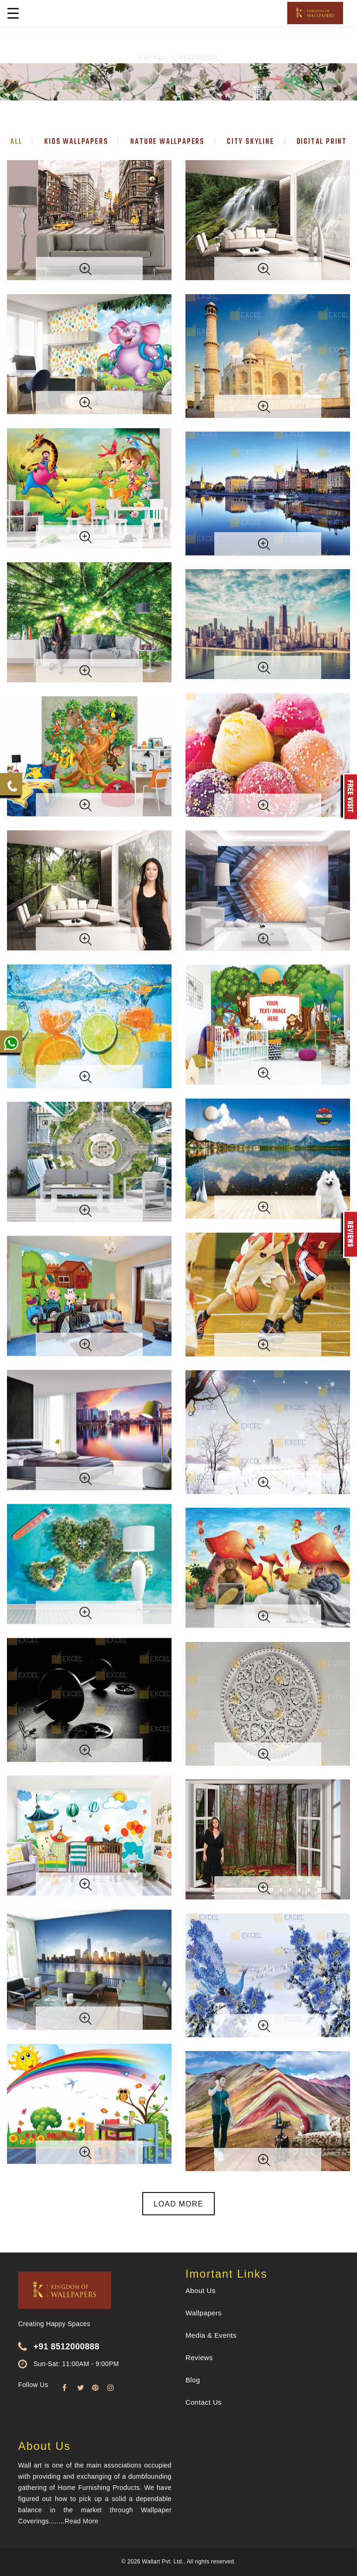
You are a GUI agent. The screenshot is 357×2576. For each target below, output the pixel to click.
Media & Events (211, 2335)
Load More (179, 2204)
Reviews (199, 2357)
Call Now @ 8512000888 (178, 57)
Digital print (322, 142)
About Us (200, 2290)
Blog (192, 2380)
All (16, 142)
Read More (81, 2521)
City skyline (250, 142)
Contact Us (203, 2402)
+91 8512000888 (66, 2346)
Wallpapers (203, 2313)
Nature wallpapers (167, 142)
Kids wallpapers (76, 142)
